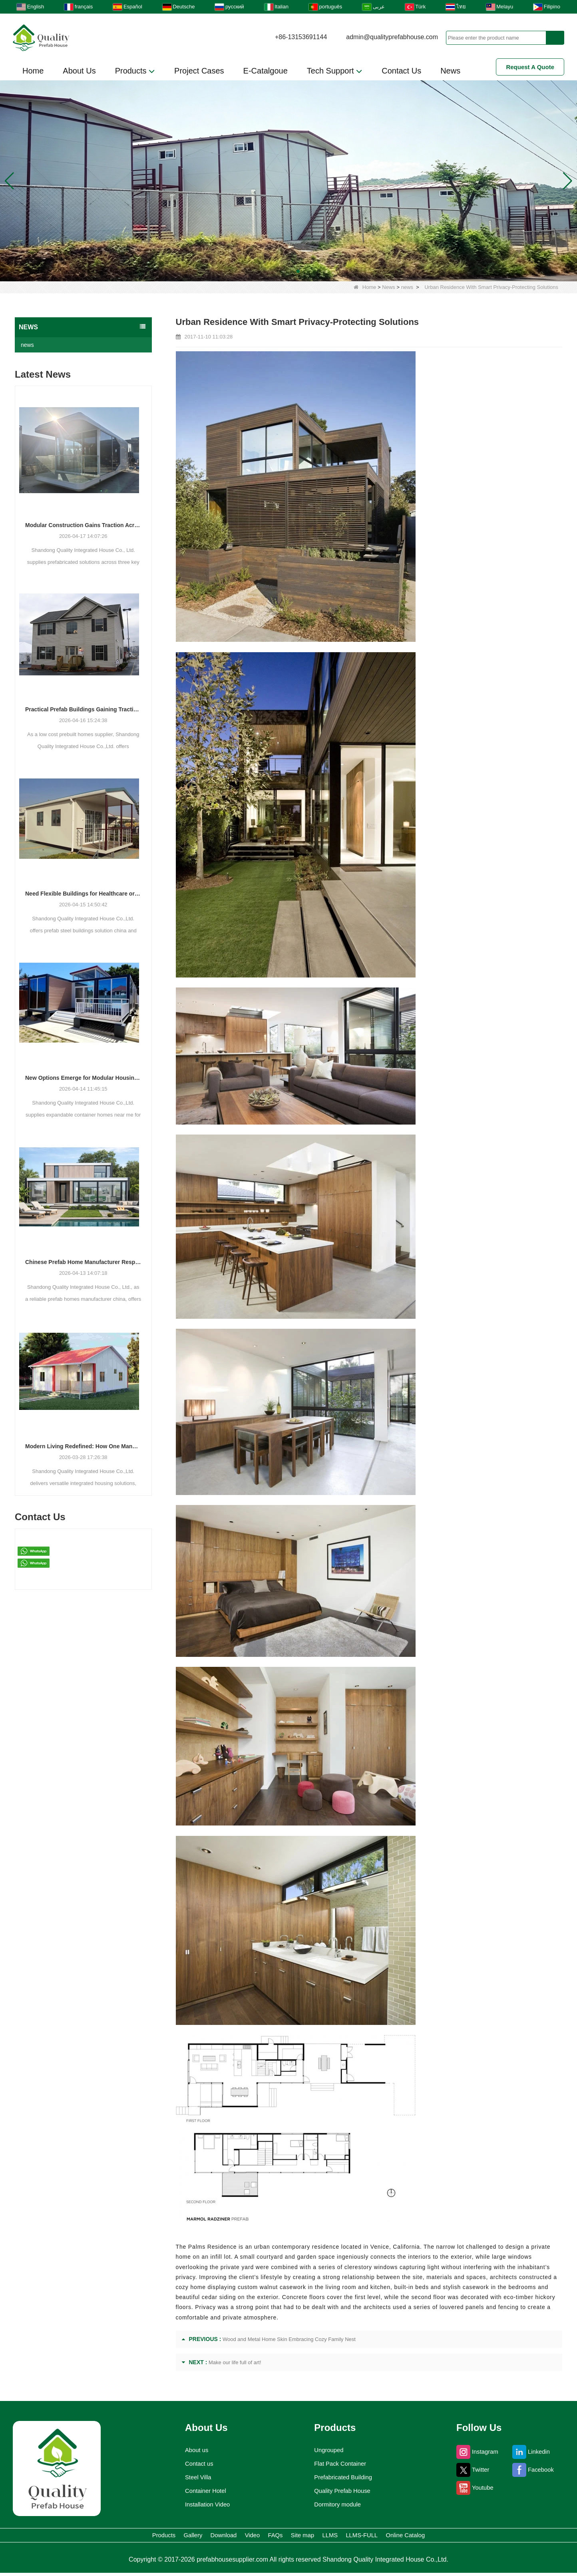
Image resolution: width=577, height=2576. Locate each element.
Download (182, 2537)
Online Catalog (486, 2537)
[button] (279, 271)
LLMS (366, 2537)
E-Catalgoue (265, 70)
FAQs (272, 2537)
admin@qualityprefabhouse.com (392, 37)
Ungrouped (327, 2450)
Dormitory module (337, 2504)
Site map (319, 2537)
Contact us (194, 2464)
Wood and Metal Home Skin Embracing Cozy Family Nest (289, 2339)
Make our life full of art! (235, 2362)
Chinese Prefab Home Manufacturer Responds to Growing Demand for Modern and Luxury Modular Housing (83, 1262)
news (407, 287)
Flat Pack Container (340, 2464)
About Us (79, 70)
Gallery (131, 2537)
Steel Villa (193, 2477)
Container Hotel (202, 2491)
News (450, 70)
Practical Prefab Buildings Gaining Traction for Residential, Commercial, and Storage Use (83, 709)
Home (33, 70)
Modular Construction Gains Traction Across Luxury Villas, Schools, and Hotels (83, 525)
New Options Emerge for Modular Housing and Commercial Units (83, 1078)
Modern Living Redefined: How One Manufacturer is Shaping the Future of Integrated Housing (83, 1446)
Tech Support (334, 71)
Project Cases (199, 70)
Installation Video (204, 2504)
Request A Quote (530, 67)
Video (231, 2537)
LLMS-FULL (418, 2537)
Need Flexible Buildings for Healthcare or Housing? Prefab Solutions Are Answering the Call (83, 893)
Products (135, 71)
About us (191, 2450)
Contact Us (401, 70)
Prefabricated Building (344, 2477)
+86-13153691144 (301, 37)
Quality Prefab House (343, 2491)
